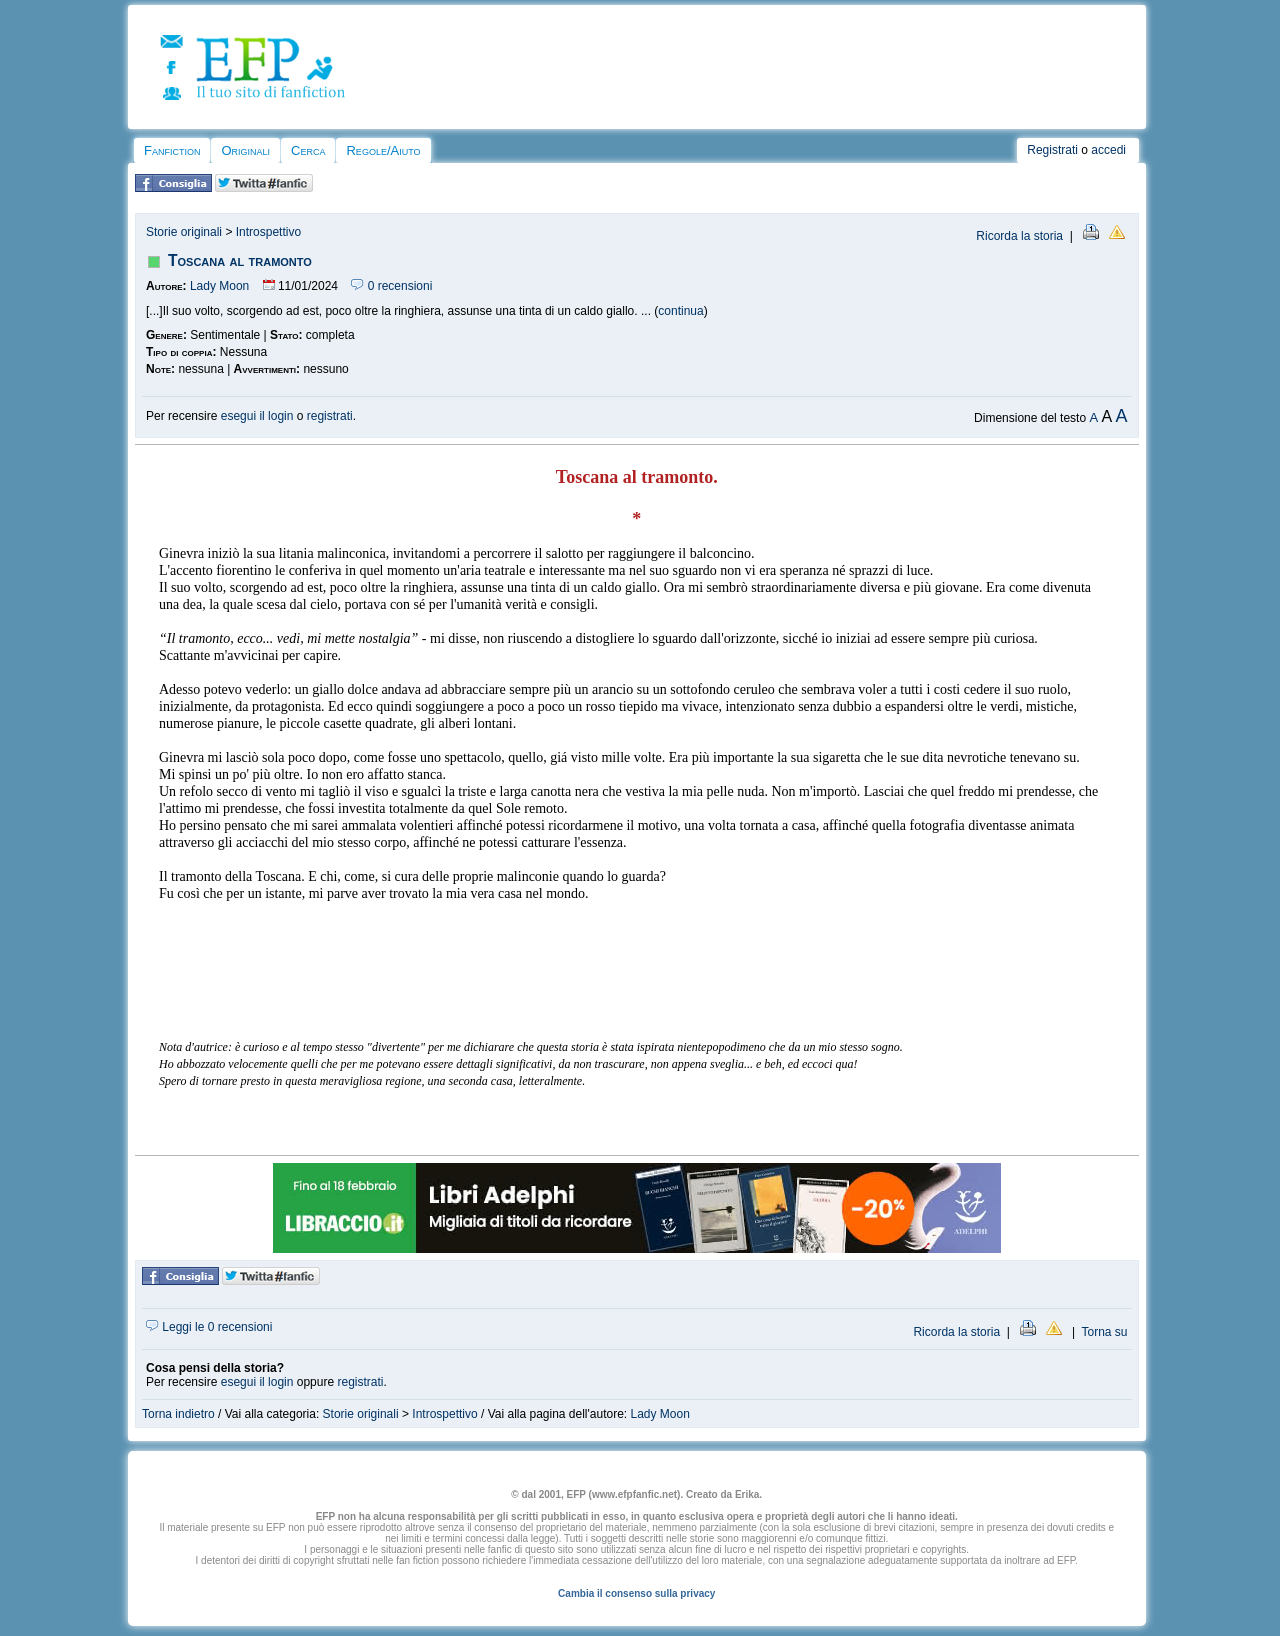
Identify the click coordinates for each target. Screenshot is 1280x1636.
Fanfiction (172, 150)
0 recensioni (391, 286)
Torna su (1104, 1332)
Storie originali (184, 232)
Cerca (308, 150)
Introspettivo (268, 232)
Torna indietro (178, 1414)
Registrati (1052, 150)
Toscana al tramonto (240, 260)
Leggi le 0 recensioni (209, 1327)
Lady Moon (219, 286)
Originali (245, 150)
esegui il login (257, 416)
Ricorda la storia (1019, 236)
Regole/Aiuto (383, 150)
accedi (1108, 150)
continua (680, 311)
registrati (330, 416)
